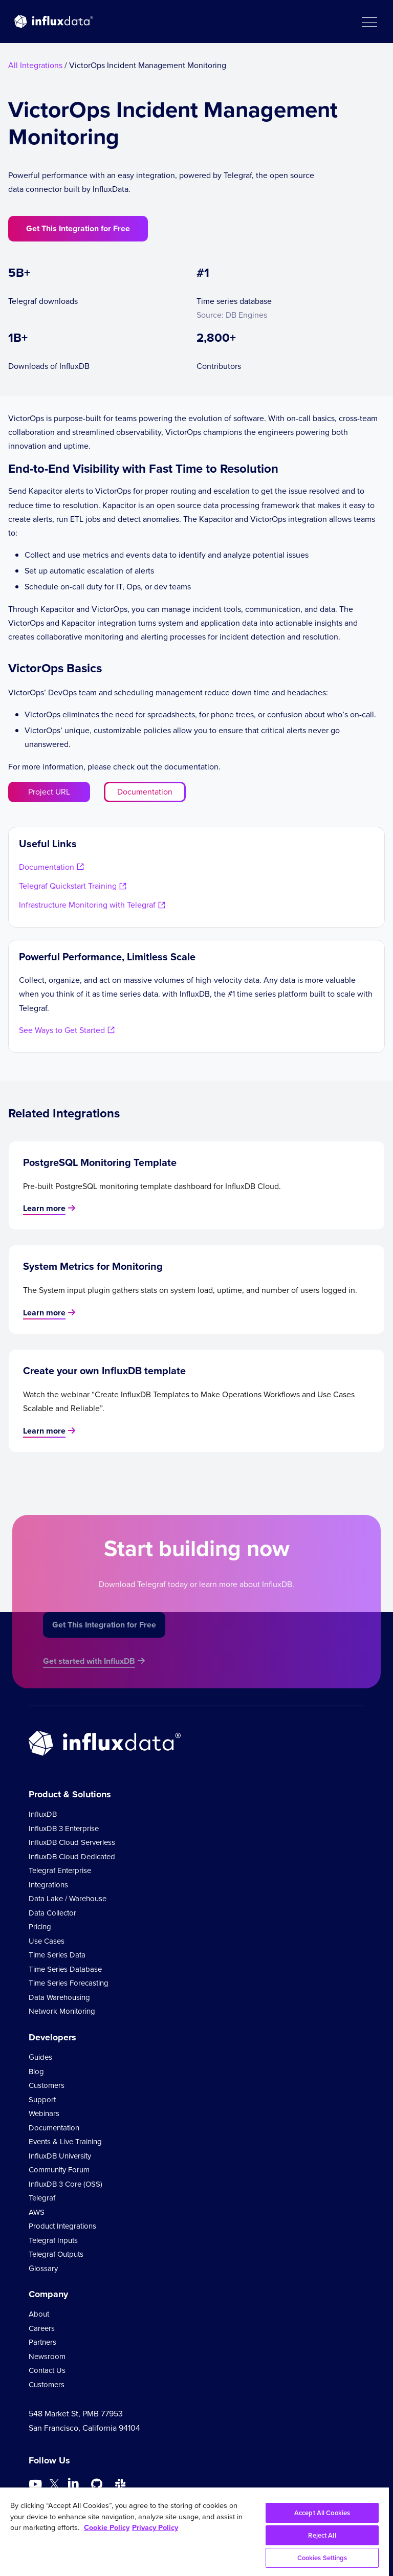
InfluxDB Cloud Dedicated (72, 1856)
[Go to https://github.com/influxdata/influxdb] (97, 2484)
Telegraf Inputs (53, 2240)
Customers (46, 2085)
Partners (42, 2342)
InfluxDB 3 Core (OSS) (65, 2184)
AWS (37, 2212)
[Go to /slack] (120, 2484)
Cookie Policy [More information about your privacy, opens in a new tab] (106, 2527)
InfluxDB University (60, 2156)
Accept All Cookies (322, 2513)
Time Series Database (65, 1969)
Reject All (322, 2535)
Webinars (44, 2113)
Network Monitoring (62, 2011)
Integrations (48, 1884)
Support (42, 2099)
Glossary (43, 2268)
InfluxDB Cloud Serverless (72, 1842)
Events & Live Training (65, 2141)
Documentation (144, 792)
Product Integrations (62, 2226)
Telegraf (42, 2198)
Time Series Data (57, 1955)
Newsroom (47, 2356)
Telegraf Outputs (56, 2254)
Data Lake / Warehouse (67, 1898)
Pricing (40, 1926)
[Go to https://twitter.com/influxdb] (54, 2486)
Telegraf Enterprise (60, 1870)
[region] (194, 2531)
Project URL (49, 792)
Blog (36, 2071)
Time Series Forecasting (68, 1983)
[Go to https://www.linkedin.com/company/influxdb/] (73, 2483)
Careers (42, 2328)
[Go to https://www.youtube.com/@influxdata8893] (37, 2484)
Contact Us (47, 2370)
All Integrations (35, 65)
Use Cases (46, 1941)
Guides (40, 2057)
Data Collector (52, 1913)
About (39, 2314)
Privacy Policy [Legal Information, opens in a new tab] (155, 2527)
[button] (369, 21)
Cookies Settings (322, 2558)
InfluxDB (43, 1814)
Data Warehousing (59, 1997)
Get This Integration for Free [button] (78, 228)
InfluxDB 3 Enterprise (64, 1828)
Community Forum (59, 2169)
